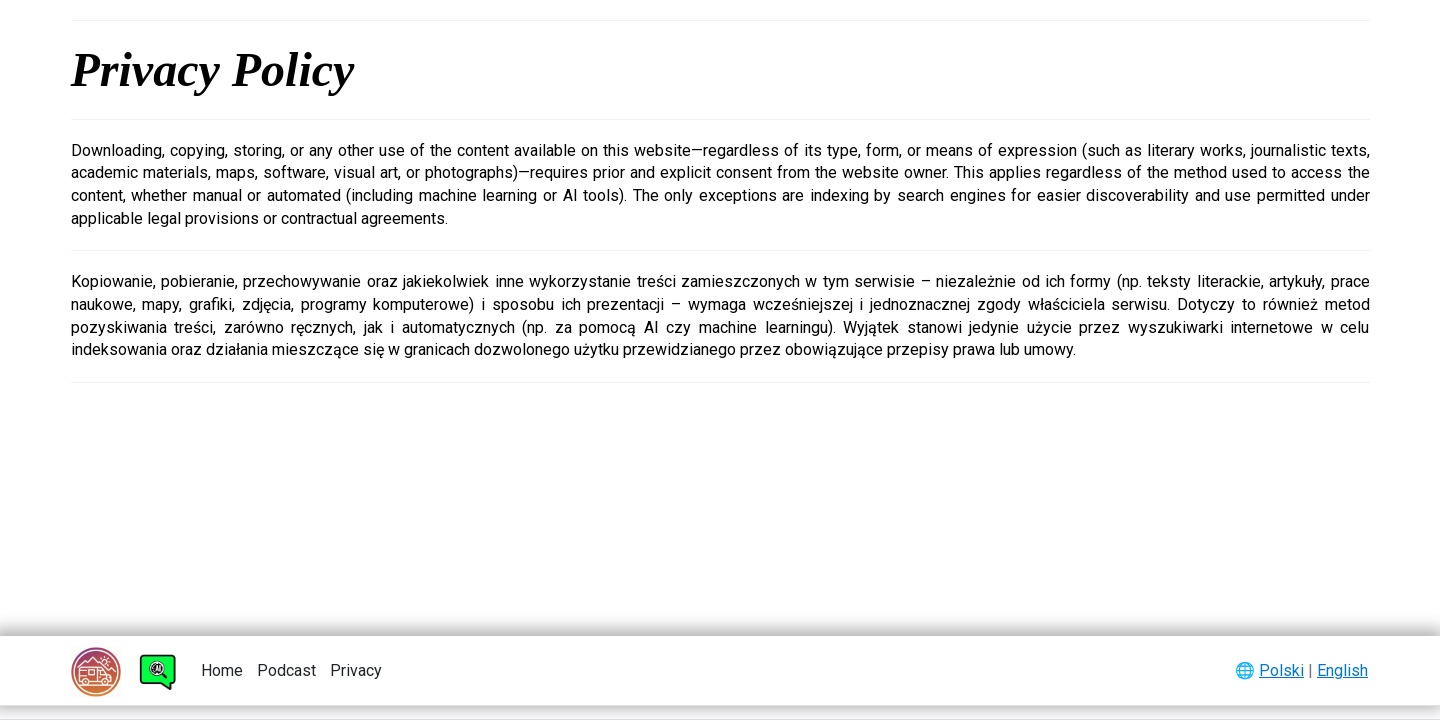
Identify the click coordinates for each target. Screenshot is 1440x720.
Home (222, 670)
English (1342, 670)
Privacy (356, 670)
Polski (1281, 670)
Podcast (286, 670)
